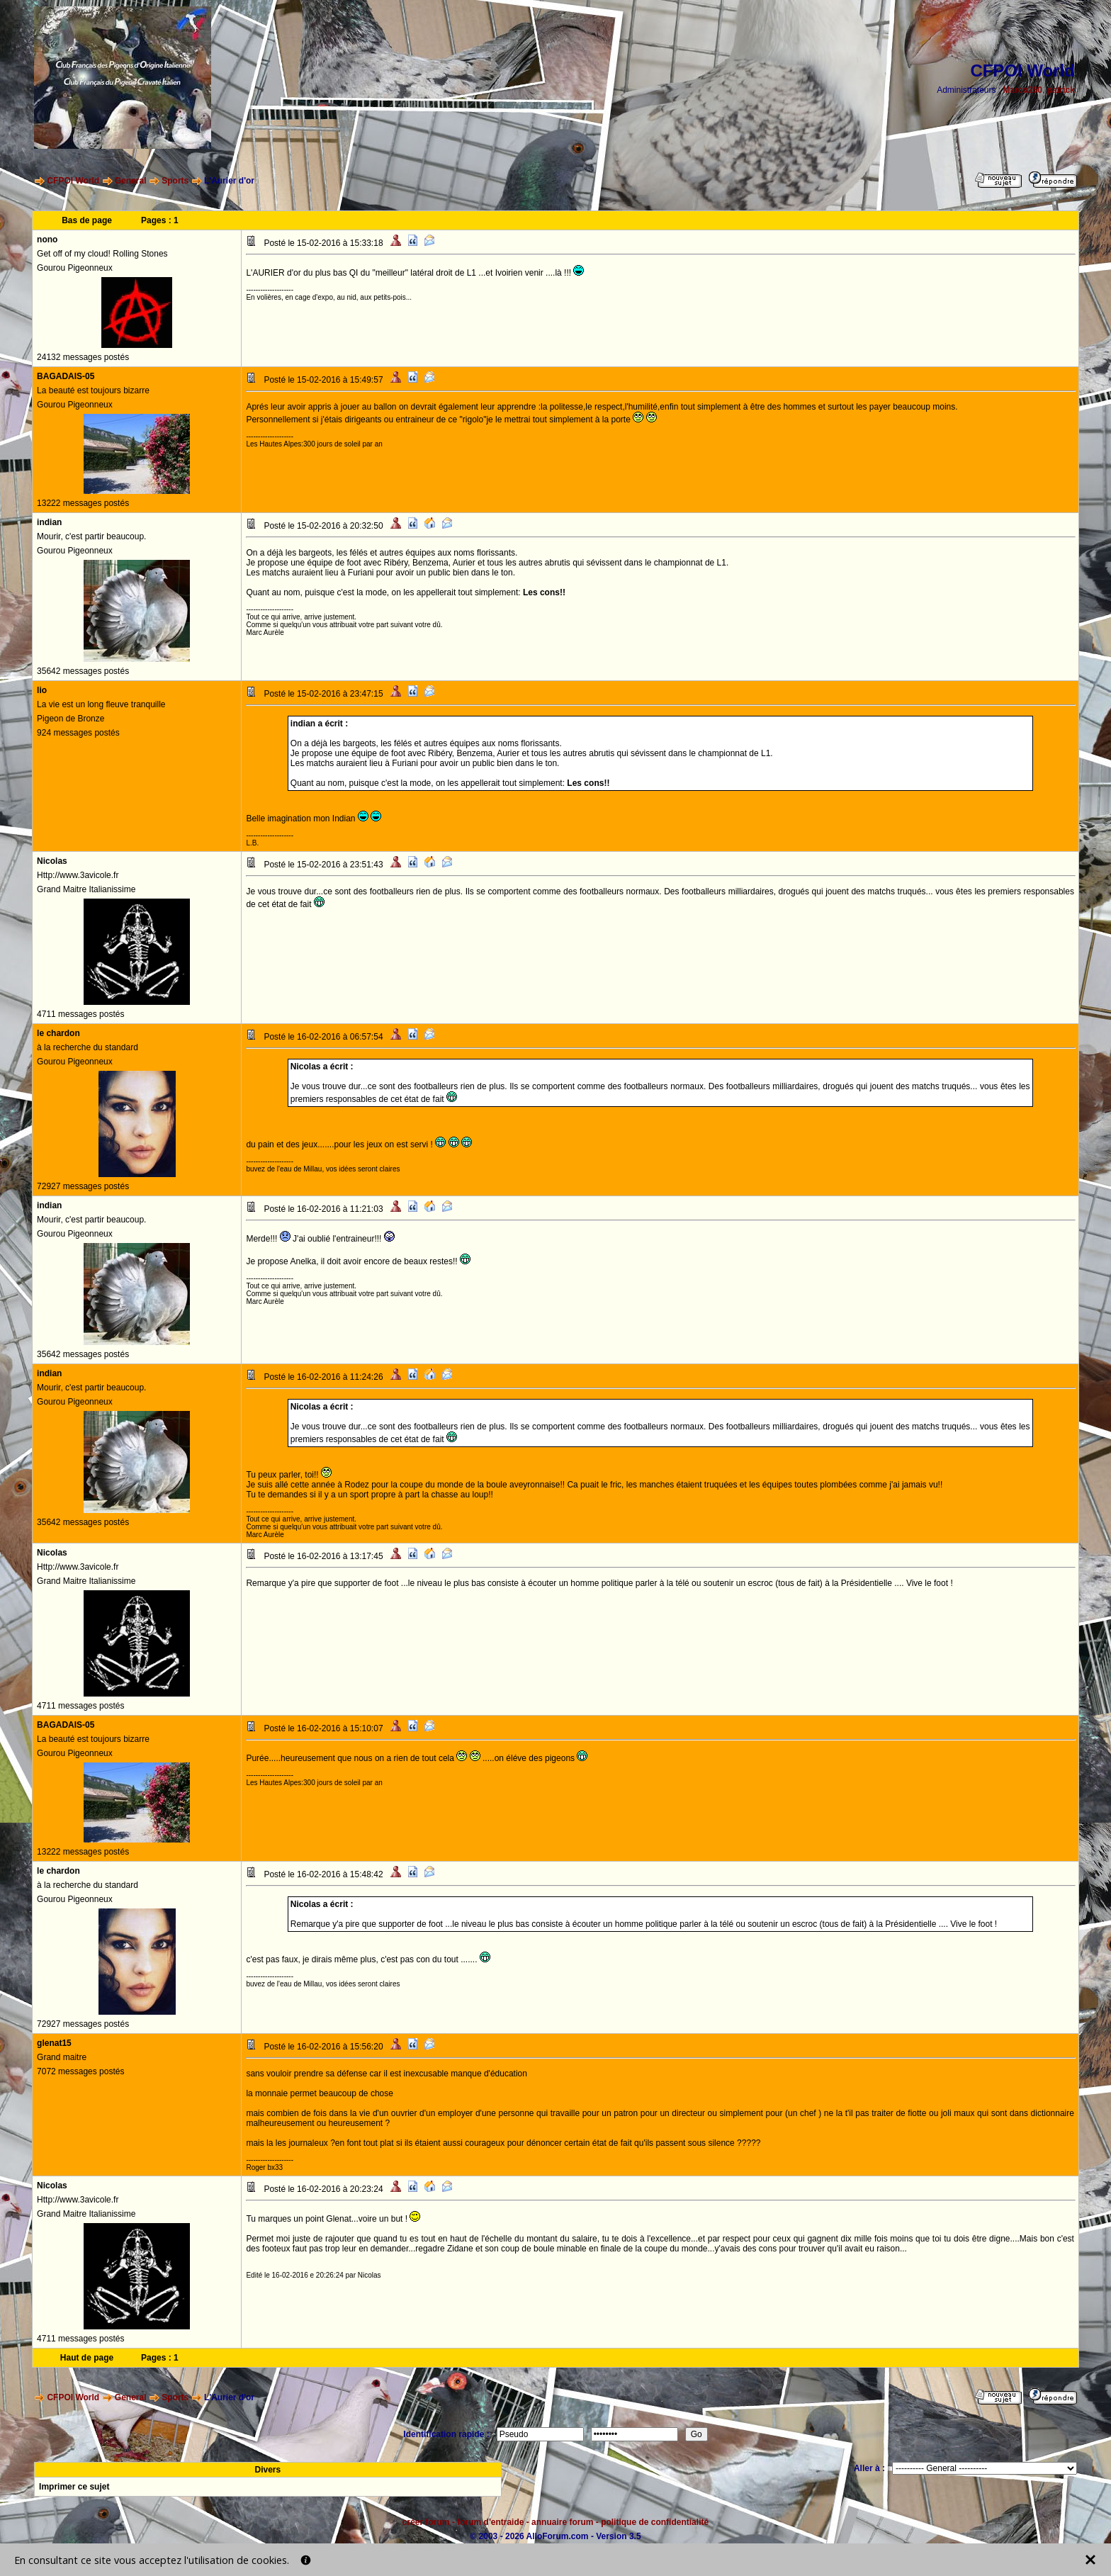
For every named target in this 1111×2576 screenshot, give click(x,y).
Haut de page (86, 2358)
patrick (1061, 90)
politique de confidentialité (655, 2522)
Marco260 (1022, 90)
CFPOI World (73, 181)
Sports (175, 181)
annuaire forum (562, 2522)
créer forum (426, 2522)
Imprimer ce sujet (74, 2487)
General (131, 181)
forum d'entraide (490, 2522)
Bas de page (87, 220)
